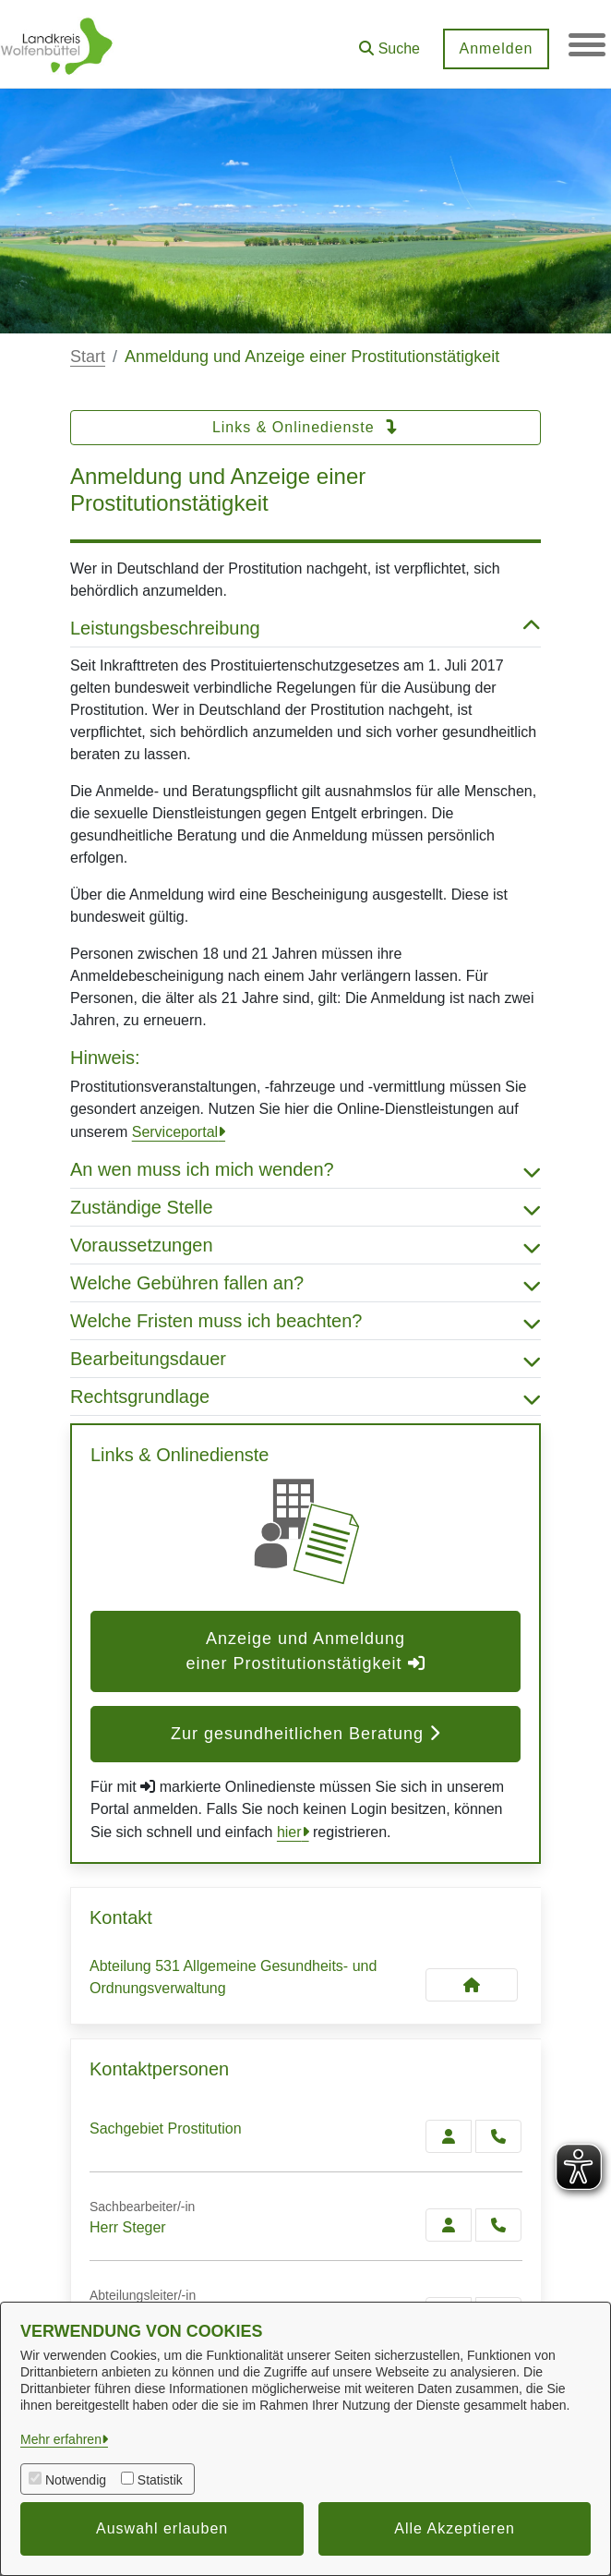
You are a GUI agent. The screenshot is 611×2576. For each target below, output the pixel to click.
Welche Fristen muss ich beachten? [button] (305, 1321)
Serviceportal (175, 1132)
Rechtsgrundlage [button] (305, 1396)
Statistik (160, 2480)
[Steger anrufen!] (498, 2225)
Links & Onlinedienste (305, 427)
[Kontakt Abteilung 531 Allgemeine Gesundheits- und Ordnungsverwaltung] (471, 1985)
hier (289, 1832)
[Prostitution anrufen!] (498, 2136)
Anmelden (496, 48)
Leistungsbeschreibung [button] (305, 628)
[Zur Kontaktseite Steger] (448, 2225)
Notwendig (75, 2480)
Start (87, 356)
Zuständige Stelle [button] (305, 1207)
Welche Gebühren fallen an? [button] (305, 1283)
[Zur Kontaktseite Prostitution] (448, 2136)
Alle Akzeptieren (454, 2528)
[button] (389, 42)
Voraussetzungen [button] (305, 1245)
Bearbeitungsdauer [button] (305, 1359)
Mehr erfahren (61, 2439)
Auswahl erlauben (162, 2528)
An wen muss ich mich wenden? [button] (305, 1169)
